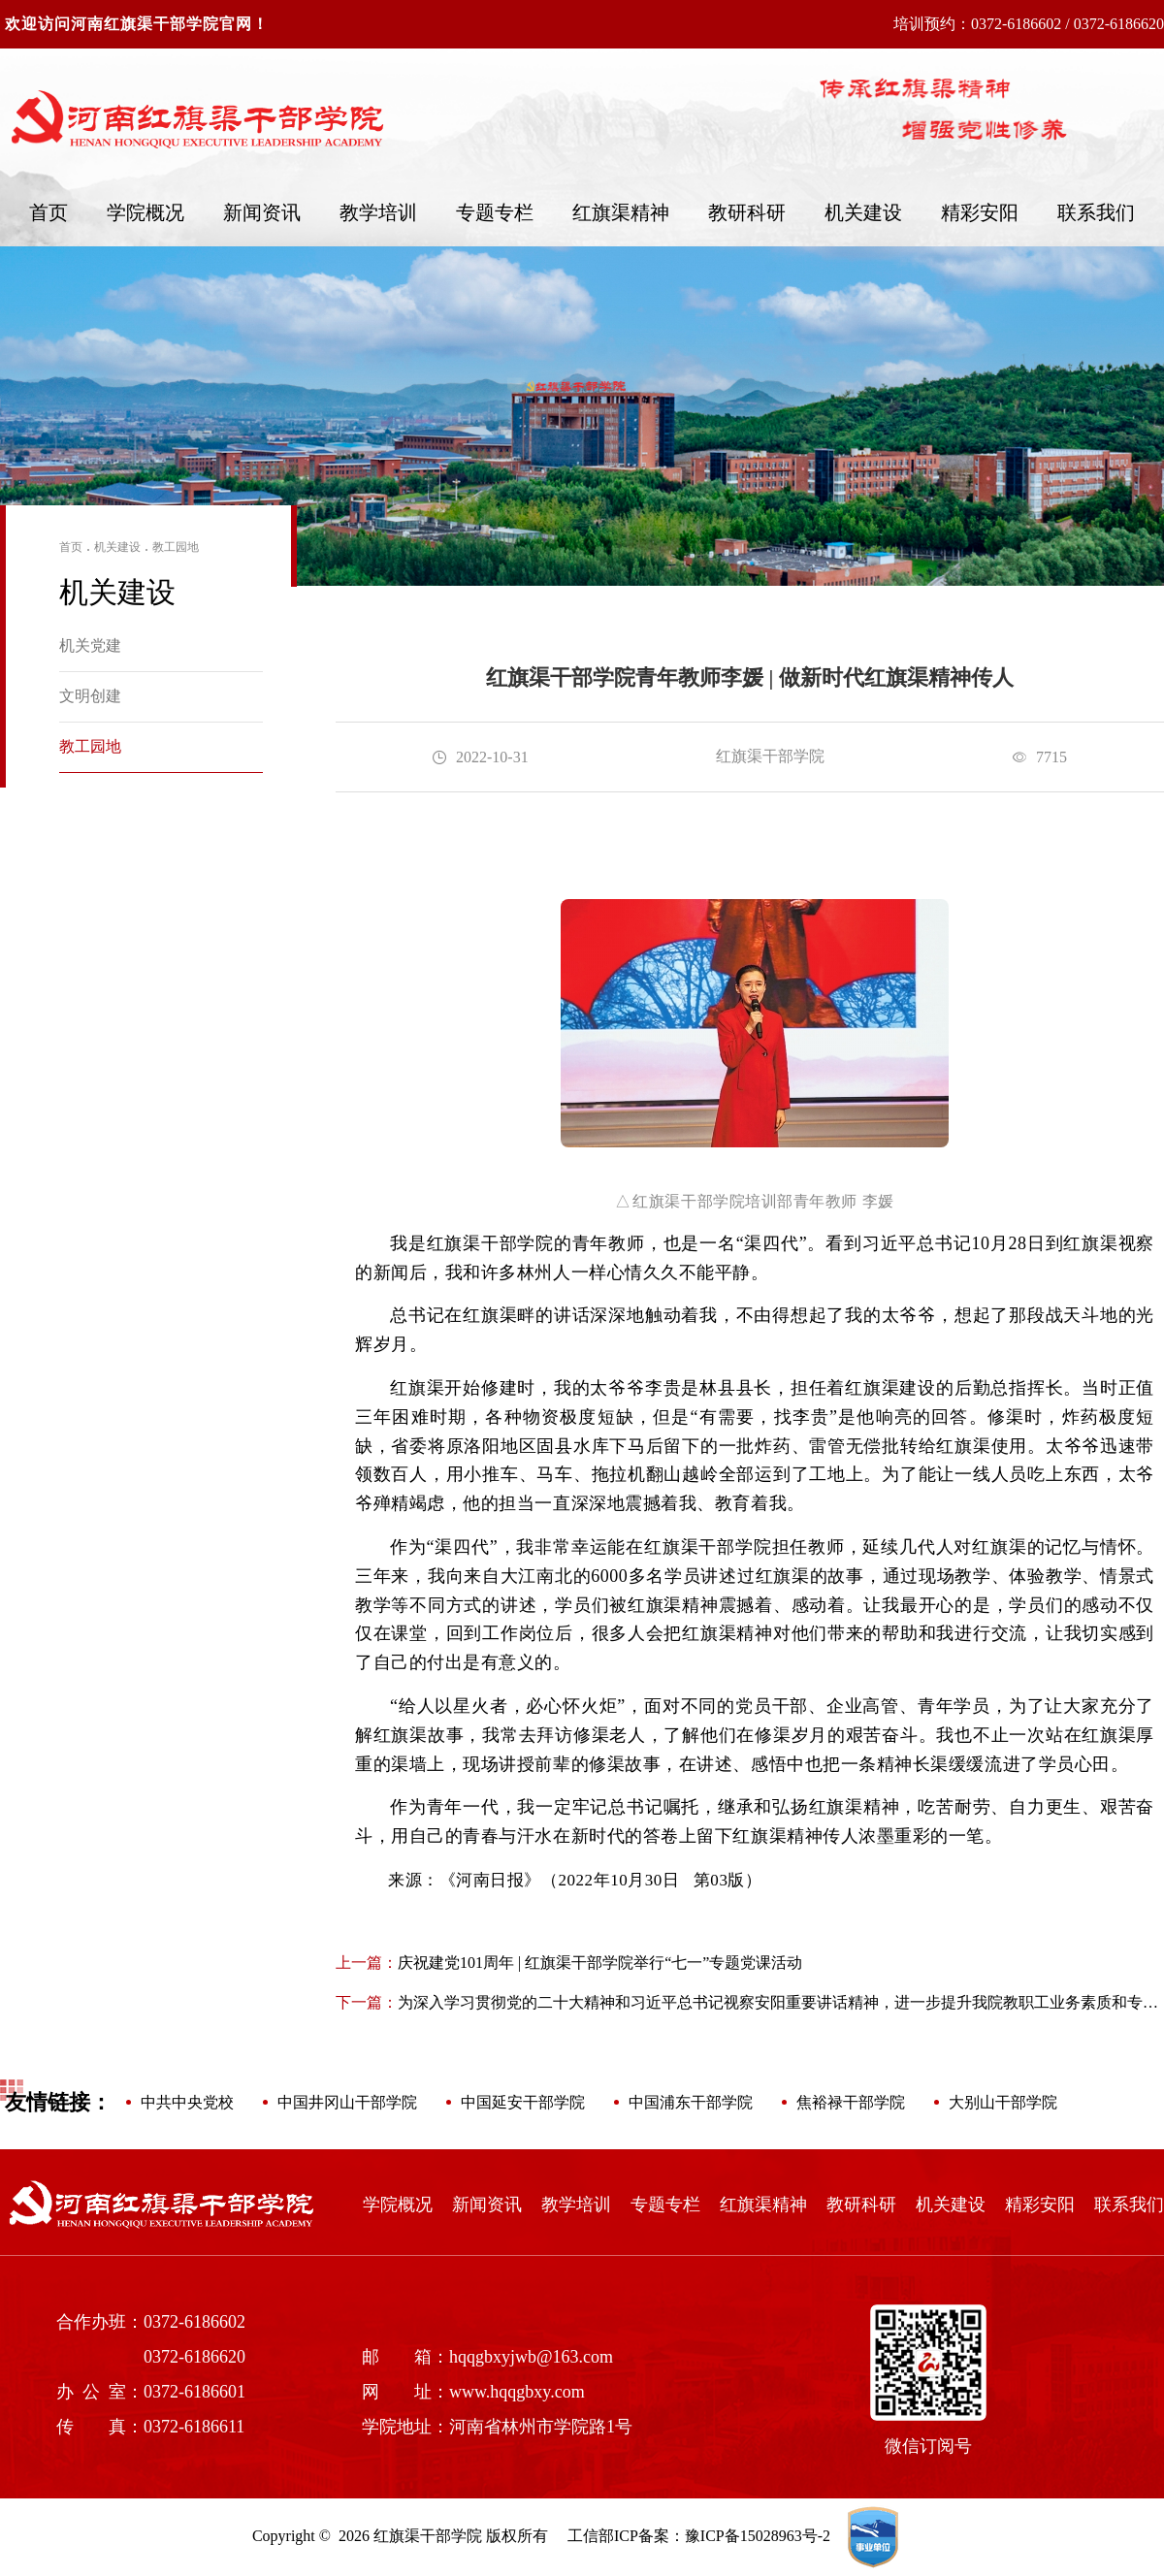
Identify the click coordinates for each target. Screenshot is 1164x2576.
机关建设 (863, 212)
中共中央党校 (187, 2102)
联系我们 (1096, 212)
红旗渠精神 (620, 212)
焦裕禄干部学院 (850, 2102)
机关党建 (90, 645)
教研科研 (747, 212)
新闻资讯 (262, 212)
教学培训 (378, 212)
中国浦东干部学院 (691, 2102)
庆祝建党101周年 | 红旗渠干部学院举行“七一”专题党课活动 (569, 1962)
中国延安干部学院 (523, 2102)
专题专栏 (495, 212)
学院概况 (145, 212)
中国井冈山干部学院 (347, 2102)
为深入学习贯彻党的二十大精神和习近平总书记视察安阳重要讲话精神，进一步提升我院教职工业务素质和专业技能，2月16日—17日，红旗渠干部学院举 (747, 2003)
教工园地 (175, 547)
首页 (48, 212)
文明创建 (90, 696)
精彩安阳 (979, 212)
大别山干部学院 (1003, 2102)
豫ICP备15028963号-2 (757, 2536)
